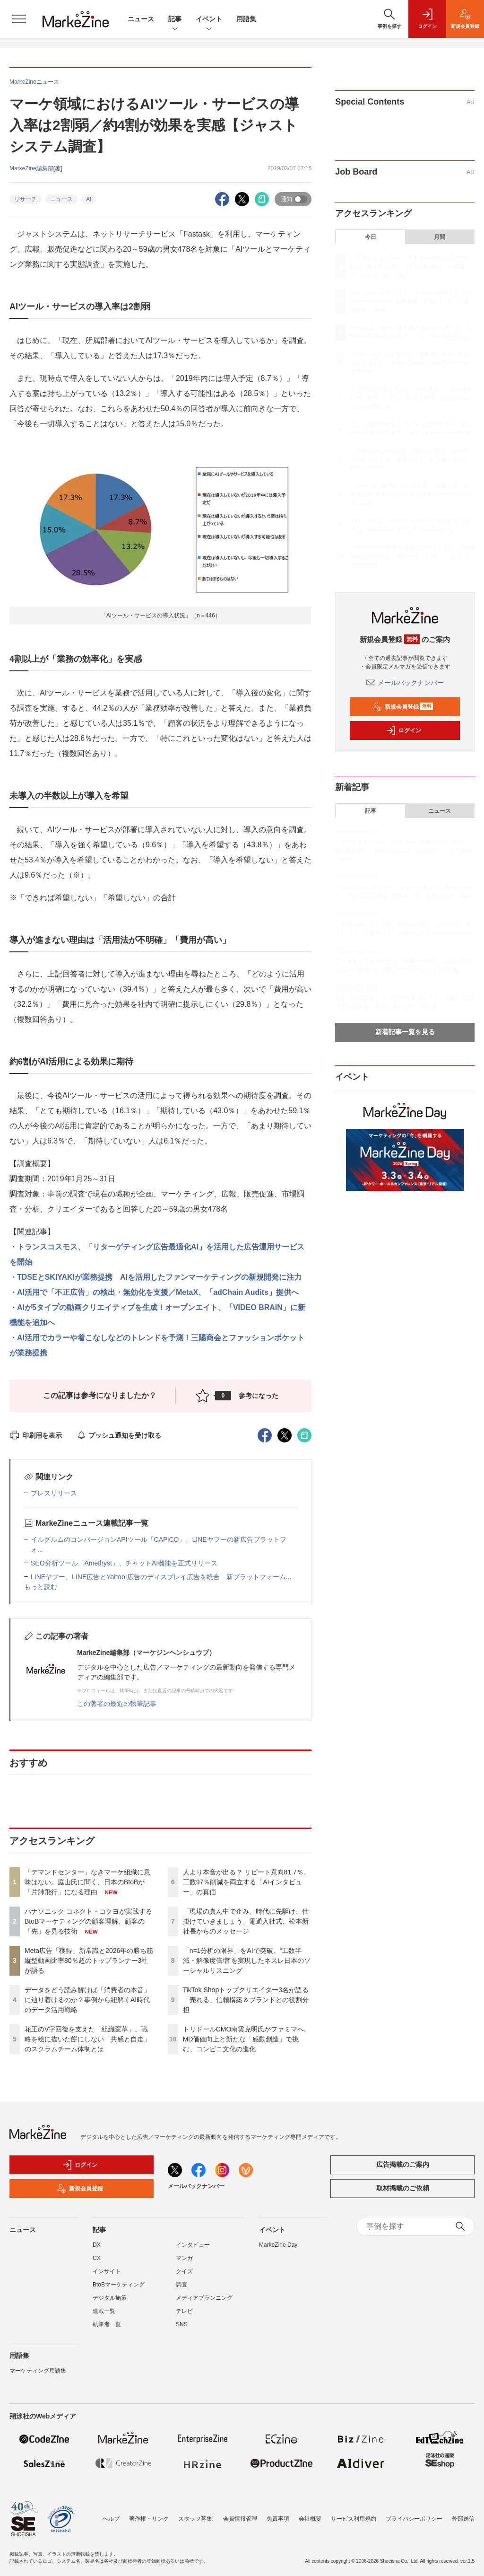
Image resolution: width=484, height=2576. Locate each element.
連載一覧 (104, 2311)
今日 (370, 237)
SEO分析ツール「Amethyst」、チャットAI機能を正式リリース (124, 1563)
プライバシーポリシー (414, 2518)
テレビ (184, 2311)
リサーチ (25, 199)
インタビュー (193, 2245)
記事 (175, 19)
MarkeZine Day (278, 2245)
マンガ (184, 2258)
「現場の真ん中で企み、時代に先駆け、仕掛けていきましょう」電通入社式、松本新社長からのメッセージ (246, 1921)
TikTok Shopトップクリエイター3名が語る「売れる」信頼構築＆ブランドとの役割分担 (246, 1999)
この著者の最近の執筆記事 (116, 1703)
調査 (181, 2284)
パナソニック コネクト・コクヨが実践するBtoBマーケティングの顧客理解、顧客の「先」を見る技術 (88, 1921)
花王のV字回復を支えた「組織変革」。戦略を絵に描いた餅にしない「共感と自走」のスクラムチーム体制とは (87, 2039)
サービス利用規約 (353, 2518)
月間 (439, 237)
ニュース (141, 19)
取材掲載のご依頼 (402, 2188)
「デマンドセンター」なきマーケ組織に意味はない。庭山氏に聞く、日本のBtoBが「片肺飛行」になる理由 (87, 1882)
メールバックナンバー (405, 682)
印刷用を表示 (35, 1435)
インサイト (107, 2271)
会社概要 (310, 2518)
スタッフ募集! (196, 2518)
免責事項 (278, 2518)
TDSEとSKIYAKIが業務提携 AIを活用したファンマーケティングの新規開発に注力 (159, 1277)
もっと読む (40, 1587)
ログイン (403, 730)
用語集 (246, 19)
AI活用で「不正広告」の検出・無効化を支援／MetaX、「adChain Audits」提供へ (158, 1292)
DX (97, 2245)
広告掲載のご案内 (402, 2164)
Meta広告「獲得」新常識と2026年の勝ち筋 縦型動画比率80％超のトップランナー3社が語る (92, 1960)
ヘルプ (111, 2518)
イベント (209, 19)
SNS (182, 2324)
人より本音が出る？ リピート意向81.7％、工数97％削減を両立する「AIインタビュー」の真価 (246, 1882)
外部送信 (463, 2518)
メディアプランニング (204, 2298)
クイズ (184, 2271)
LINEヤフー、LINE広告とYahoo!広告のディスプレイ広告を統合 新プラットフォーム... (161, 1577)
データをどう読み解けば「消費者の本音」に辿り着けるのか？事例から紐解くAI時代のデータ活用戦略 (87, 1999)
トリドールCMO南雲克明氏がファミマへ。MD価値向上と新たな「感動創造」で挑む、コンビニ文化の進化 (247, 2039)
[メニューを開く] (19, 19)
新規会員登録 (402, 707)
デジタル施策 (110, 2298)
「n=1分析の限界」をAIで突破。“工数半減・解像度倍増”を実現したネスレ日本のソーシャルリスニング (247, 1960)
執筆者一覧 (107, 2324)
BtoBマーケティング (119, 2284)
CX (97, 2258)
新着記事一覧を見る (405, 1032)
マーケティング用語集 (37, 2370)
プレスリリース (54, 1493)
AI (88, 199)
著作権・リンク (149, 2518)
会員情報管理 (240, 2518)
